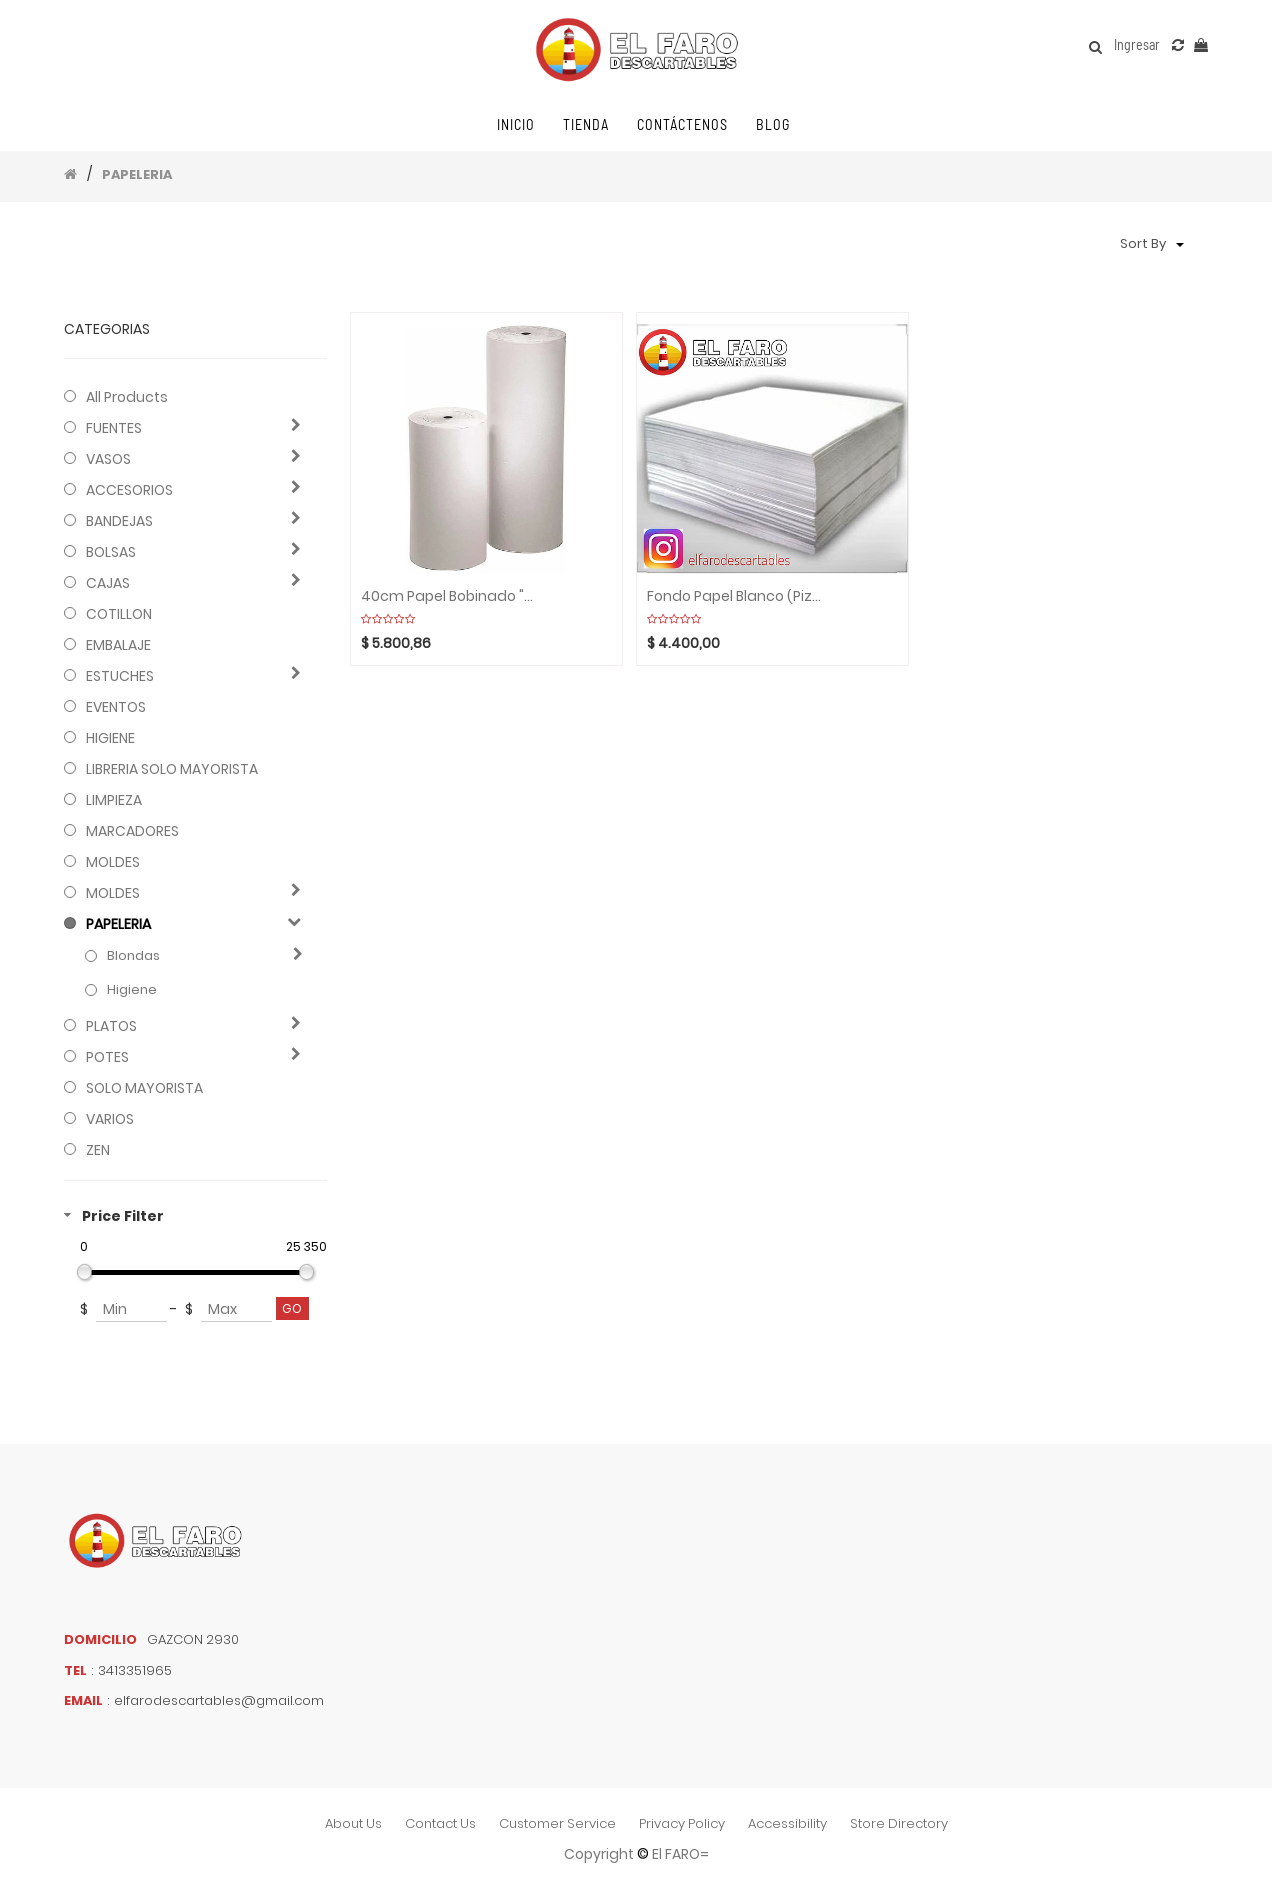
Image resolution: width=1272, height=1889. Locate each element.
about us (353, 1823)
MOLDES (113, 862)
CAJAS (108, 583)
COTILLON (119, 614)
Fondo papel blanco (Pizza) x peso (735, 596)
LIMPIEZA (114, 800)
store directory (899, 1823)
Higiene (132, 990)
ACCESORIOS (129, 490)
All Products (127, 397)
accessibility (787, 1823)
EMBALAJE (118, 645)
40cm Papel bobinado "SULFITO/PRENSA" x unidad (449, 596)
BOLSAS (111, 552)
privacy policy (682, 1823)
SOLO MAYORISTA (144, 1088)
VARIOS (110, 1119)
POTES (107, 1057)
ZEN (98, 1150)
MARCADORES (132, 831)
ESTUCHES (120, 676)
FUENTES (114, 428)
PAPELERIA (137, 174)
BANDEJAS (119, 521)
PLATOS (111, 1026)
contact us (440, 1823)
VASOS (108, 459)
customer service (557, 1823)
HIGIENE (110, 738)
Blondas (133, 956)
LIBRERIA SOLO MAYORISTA (172, 769)
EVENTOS (116, 707)
